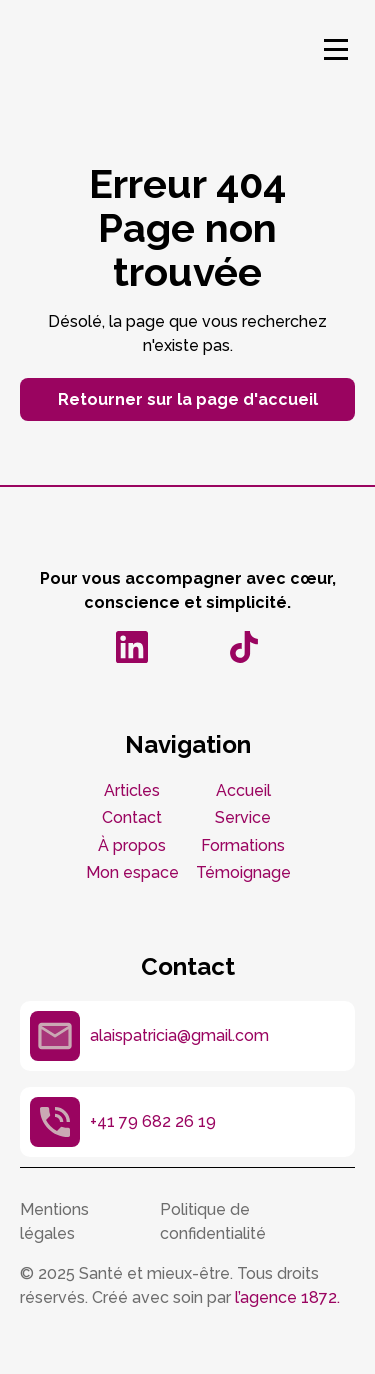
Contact (132, 817)
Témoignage (243, 872)
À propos (132, 845)
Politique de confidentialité (213, 1221)
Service (243, 817)
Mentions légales (54, 1221)
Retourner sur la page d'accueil (188, 399)
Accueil (243, 790)
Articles (132, 790)
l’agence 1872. (287, 1297)
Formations (243, 845)
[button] (336, 49)
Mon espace (132, 872)
